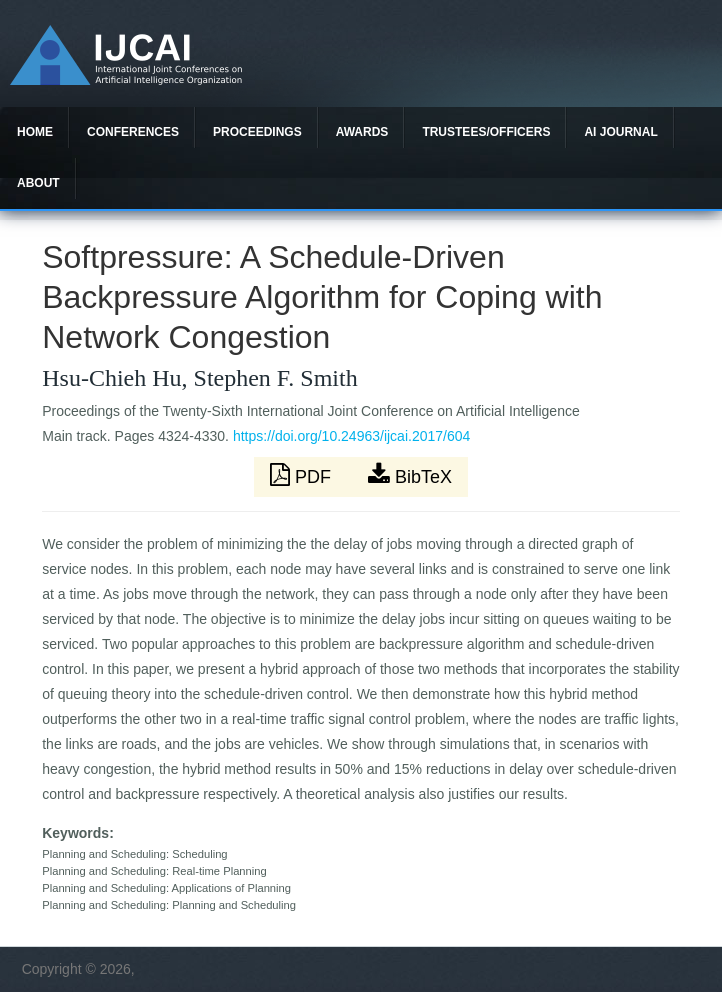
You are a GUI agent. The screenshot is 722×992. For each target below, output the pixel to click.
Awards (362, 132)
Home (35, 132)
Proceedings (257, 132)
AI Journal (620, 132)
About (38, 183)
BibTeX (410, 475)
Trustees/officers (486, 132)
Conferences (133, 132)
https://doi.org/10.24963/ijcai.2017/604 (351, 436)
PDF (303, 475)
